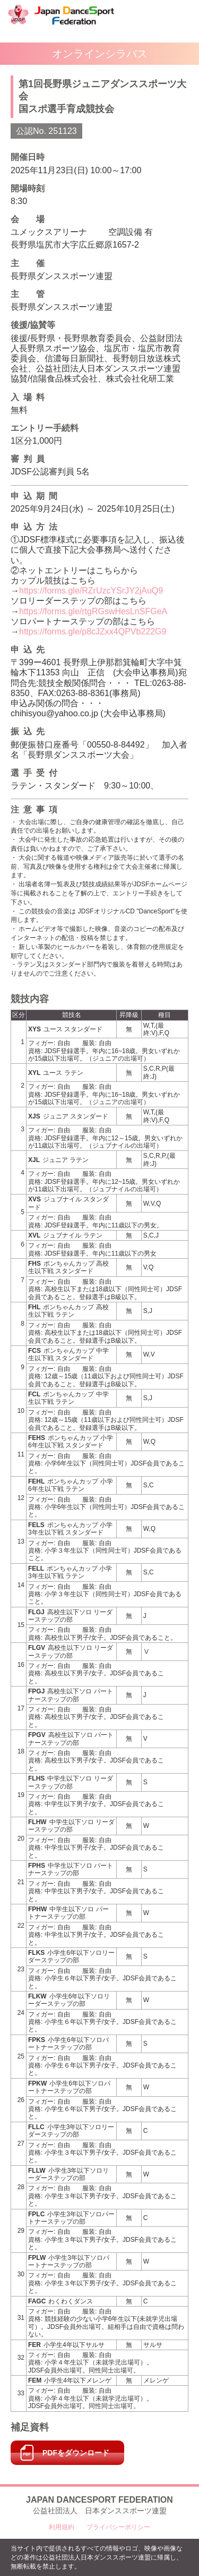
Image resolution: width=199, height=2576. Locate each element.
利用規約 (61, 2527)
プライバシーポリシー (118, 2527)
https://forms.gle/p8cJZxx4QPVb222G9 (92, 631)
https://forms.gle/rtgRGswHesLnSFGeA (93, 611)
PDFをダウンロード (75, 2452)
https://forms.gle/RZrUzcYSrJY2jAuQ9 (91, 590)
